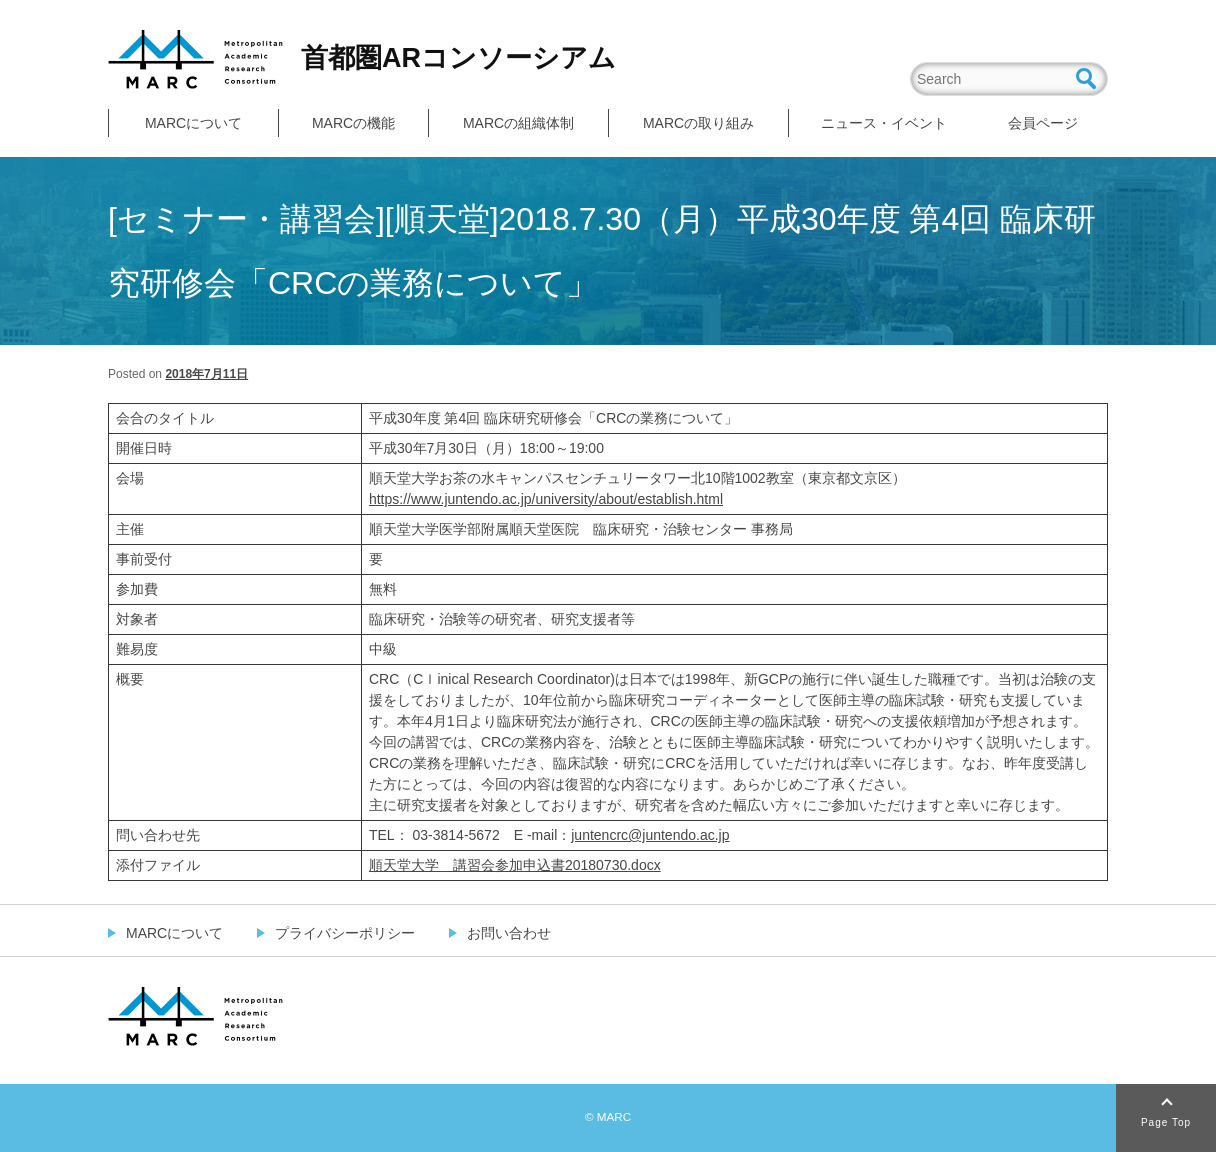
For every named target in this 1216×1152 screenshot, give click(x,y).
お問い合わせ (509, 933)
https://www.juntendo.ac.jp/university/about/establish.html (546, 499)
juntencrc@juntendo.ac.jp (650, 835)
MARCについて (193, 123)
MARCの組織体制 (518, 123)
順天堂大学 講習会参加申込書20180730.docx (515, 865)
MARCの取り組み (698, 123)
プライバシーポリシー (345, 933)
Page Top (1166, 1122)
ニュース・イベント (884, 123)
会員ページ (1043, 123)
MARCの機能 (353, 123)
